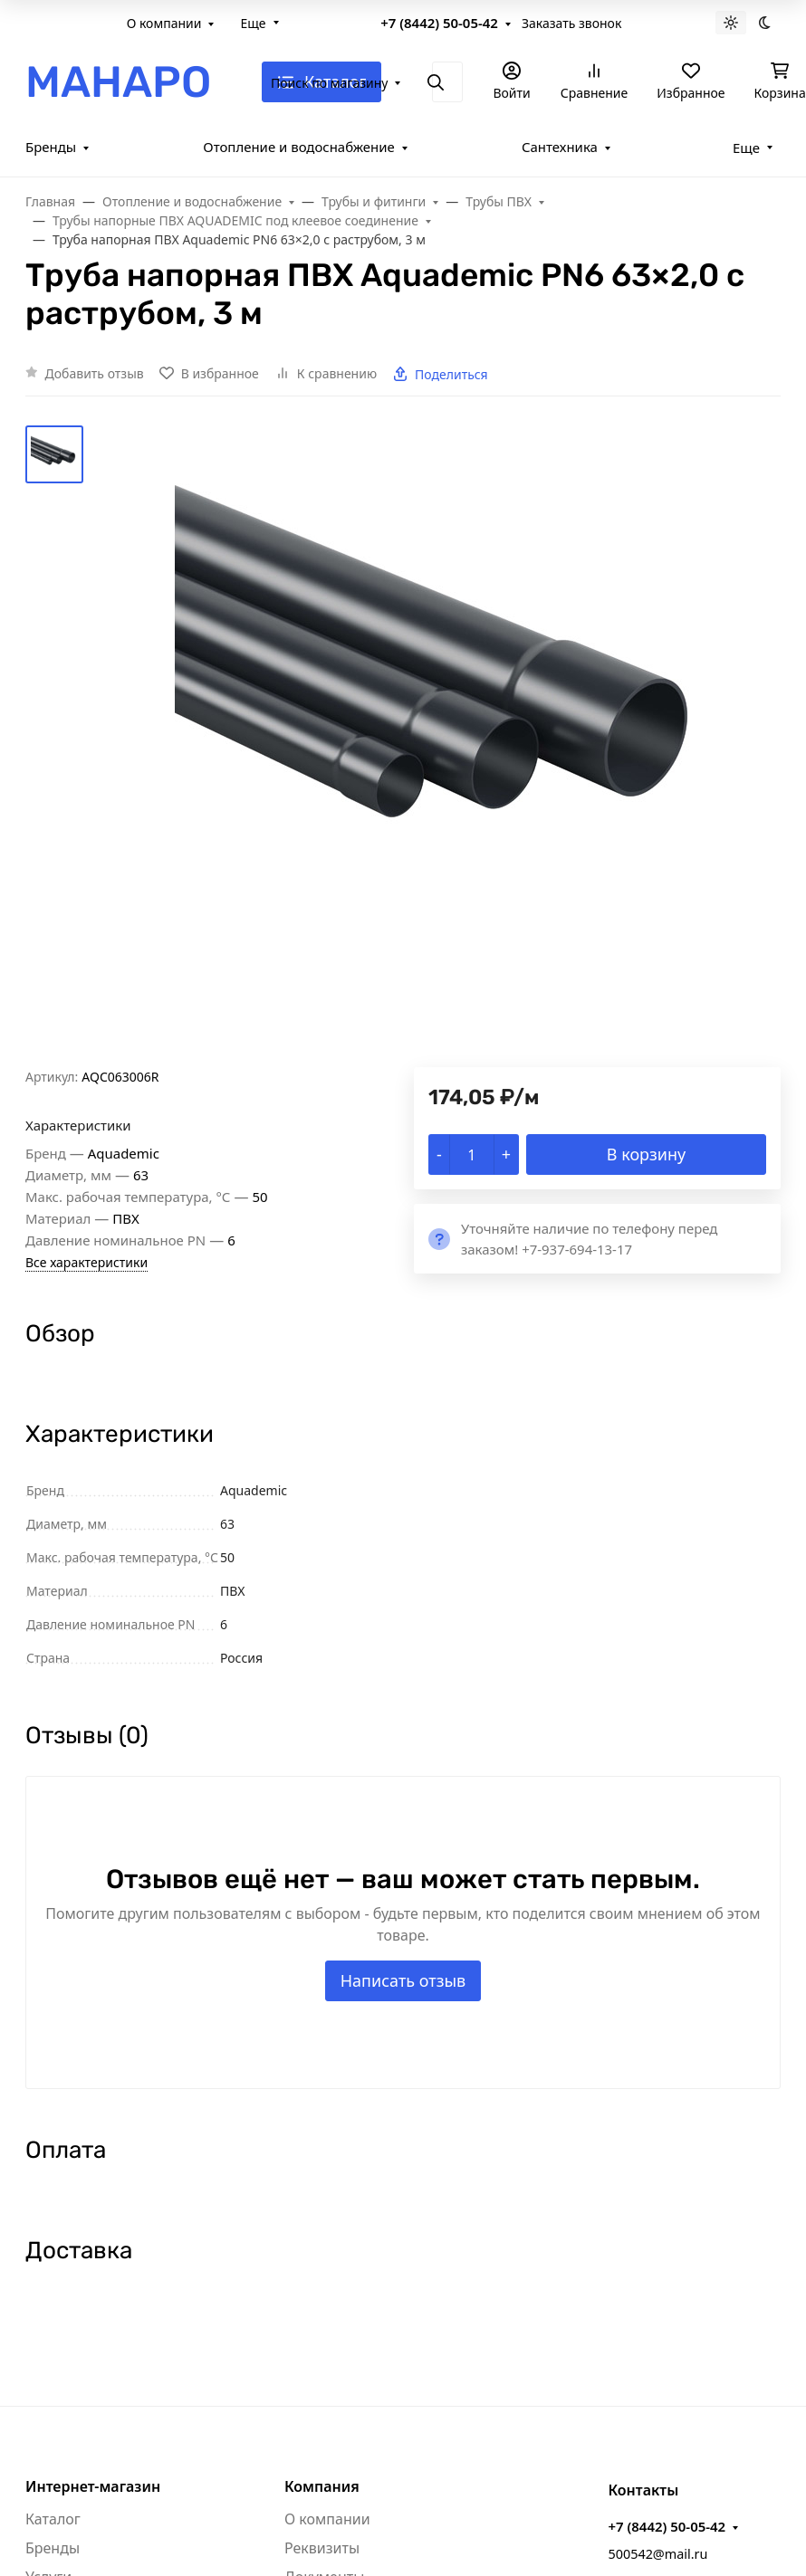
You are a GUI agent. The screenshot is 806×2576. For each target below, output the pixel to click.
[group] (446, 746)
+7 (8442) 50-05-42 (439, 23)
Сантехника (560, 147)
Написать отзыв (403, 1980)
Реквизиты (322, 2548)
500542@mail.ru (657, 2553)
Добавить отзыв (94, 373)
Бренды (50, 147)
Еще (252, 23)
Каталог (53, 2519)
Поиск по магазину (329, 82)
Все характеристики (86, 1262)
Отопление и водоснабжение (299, 147)
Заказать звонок (571, 23)
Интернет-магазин (92, 2486)
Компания (322, 2486)
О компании (164, 23)
